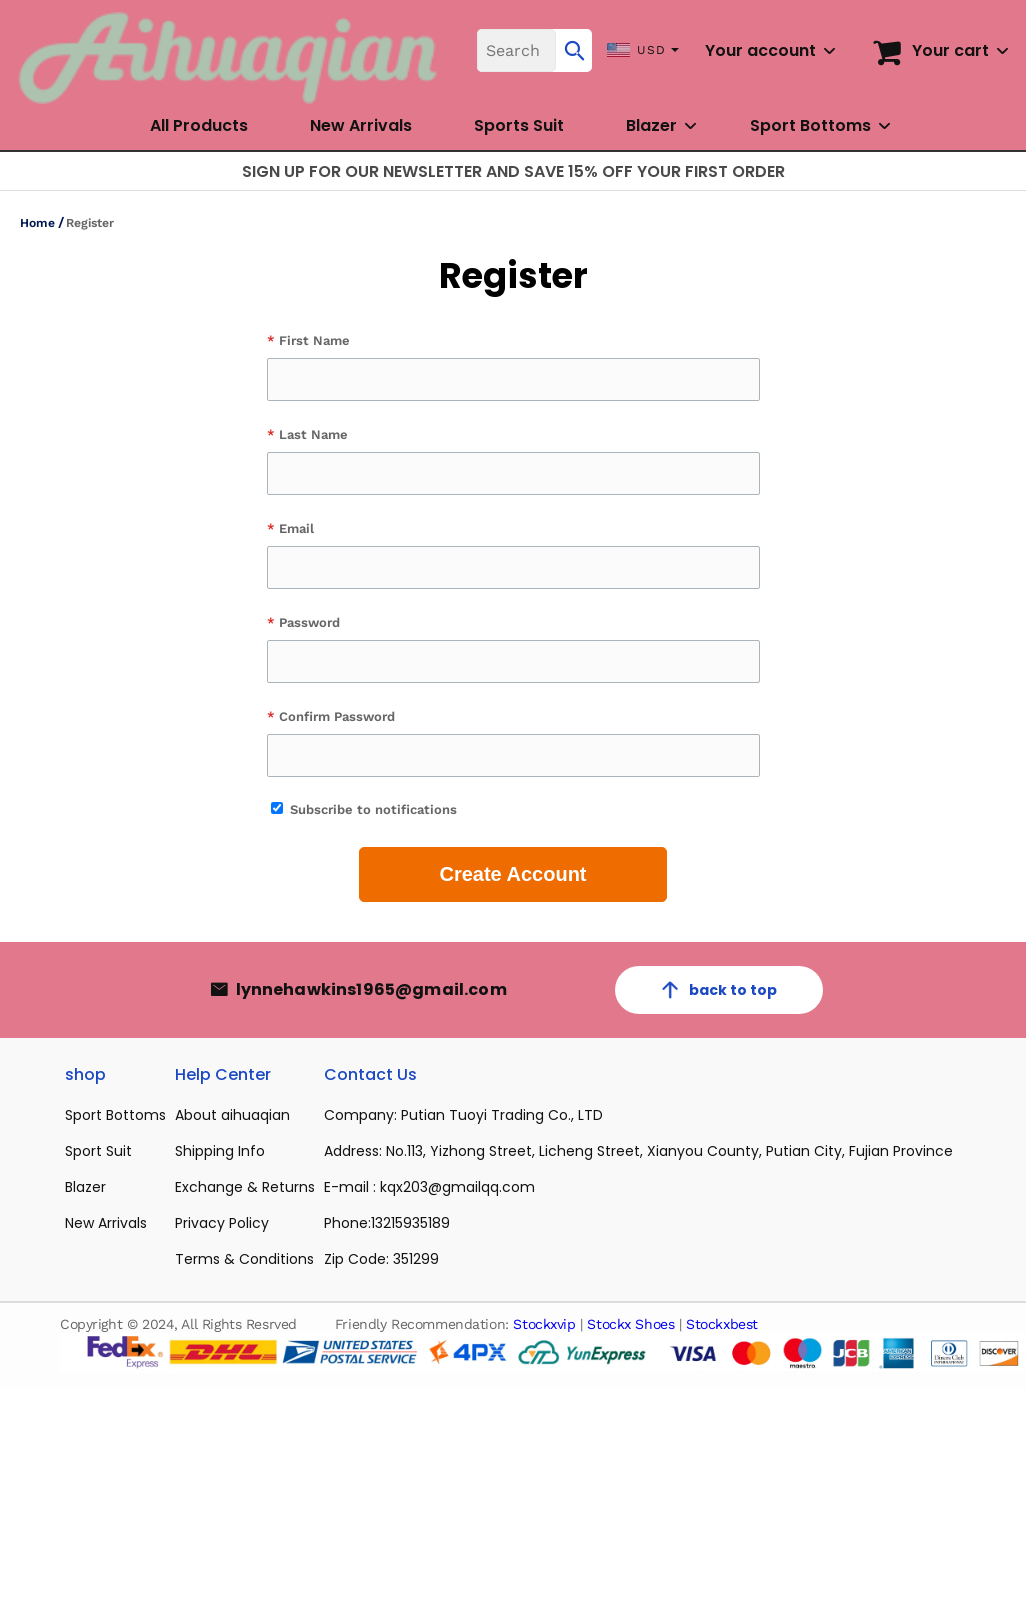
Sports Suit (519, 125)
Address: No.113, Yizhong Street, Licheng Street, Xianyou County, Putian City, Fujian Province (638, 1151)
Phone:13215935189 (387, 1223)
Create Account (512, 874)
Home (37, 223)
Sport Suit (98, 1151)
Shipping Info (220, 1151)
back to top (719, 990)
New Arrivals (361, 125)
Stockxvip (544, 1324)
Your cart (950, 50)
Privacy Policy (222, 1223)
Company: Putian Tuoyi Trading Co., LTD (463, 1115)
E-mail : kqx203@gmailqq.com (429, 1187)
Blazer (651, 125)
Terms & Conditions (244, 1259)
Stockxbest (722, 1324)
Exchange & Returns (245, 1187)
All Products (199, 125)
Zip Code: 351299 (381, 1259)
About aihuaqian (232, 1115)
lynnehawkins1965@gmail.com (371, 990)
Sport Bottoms (810, 125)
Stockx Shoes (630, 1324)
